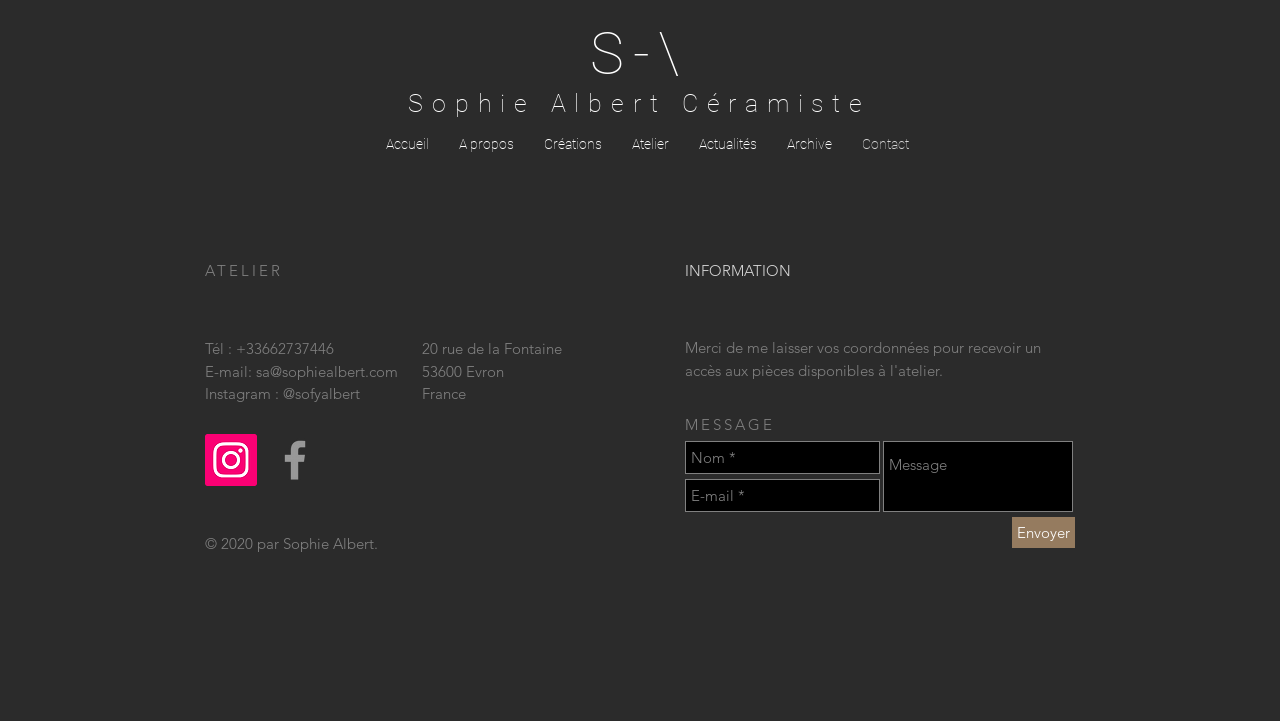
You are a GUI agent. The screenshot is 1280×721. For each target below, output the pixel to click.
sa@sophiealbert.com (327, 371)
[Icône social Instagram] (231, 460)
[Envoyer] (1043, 532)
